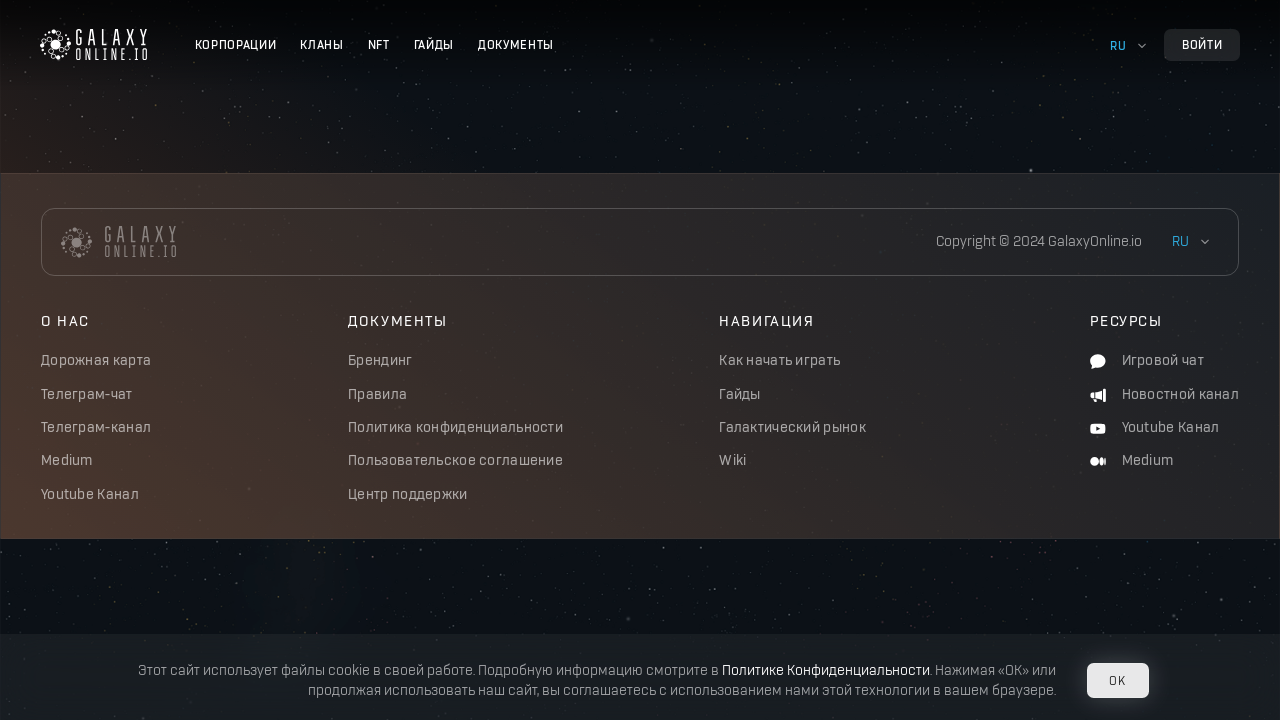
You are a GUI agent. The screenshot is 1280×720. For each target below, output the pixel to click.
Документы (516, 44)
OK (1117, 680)
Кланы (321, 44)
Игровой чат (1147, 360)
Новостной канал (1164, 394)
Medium (67, 460)
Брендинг (380, 360)
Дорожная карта (96, 360)
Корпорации (236, 44)
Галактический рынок (792, 427)
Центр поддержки (407, 494)
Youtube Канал (90, 494)
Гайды (434, 44)
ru (1118, 45)
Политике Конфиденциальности (826, 670)
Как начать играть (779, 360)
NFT (379, 44)
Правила (377, 394)
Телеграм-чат (87, 394)
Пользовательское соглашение (455, 460)
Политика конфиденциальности (455, 427)
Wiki (732, 460)
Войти (1202, 44)
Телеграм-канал (96, 427)
